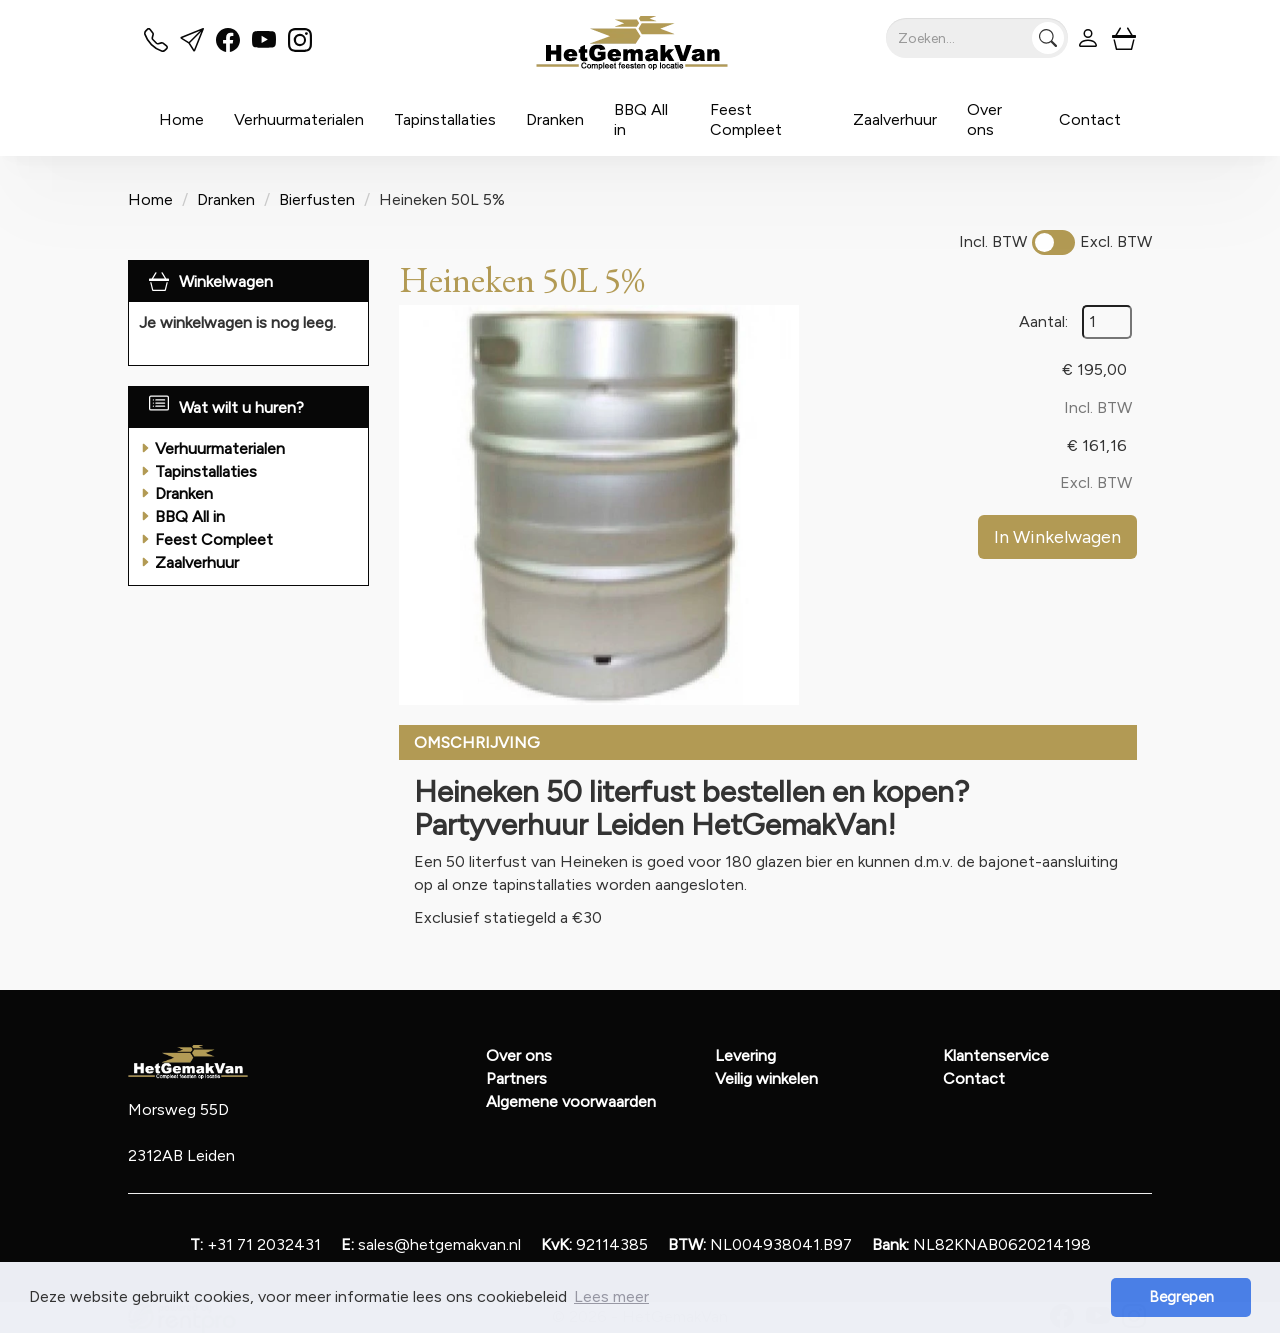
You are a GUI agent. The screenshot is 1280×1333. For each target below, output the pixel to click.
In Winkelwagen (1057, 537)
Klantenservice (996, 1055)
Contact (1090, 119)
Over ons (984, 119)
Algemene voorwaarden (571, 1101)
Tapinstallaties (445, 119)
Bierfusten (317, 199)
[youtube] (264, 46)
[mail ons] (192, 46)
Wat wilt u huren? (226, 407)
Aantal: (1043, 321)
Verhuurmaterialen (299, 119)
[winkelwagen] (1124, 38)
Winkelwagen (226, 281)
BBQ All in (641, 119)
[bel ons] (156, 46)
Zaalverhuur (895, 119)
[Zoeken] (1048, 38)
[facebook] (228, 46)
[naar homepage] (633, 43)
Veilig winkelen (766, 1078)
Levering (745, 1055)
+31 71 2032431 (255, 1244)
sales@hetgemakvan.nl (431, 1244)
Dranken (555, 119)
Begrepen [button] (1181, 1297)
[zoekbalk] (977, 38)
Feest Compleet (746, 119)
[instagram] (300, 46)
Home (181, 119)
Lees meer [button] (611, 1296)
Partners (516, 1078)
